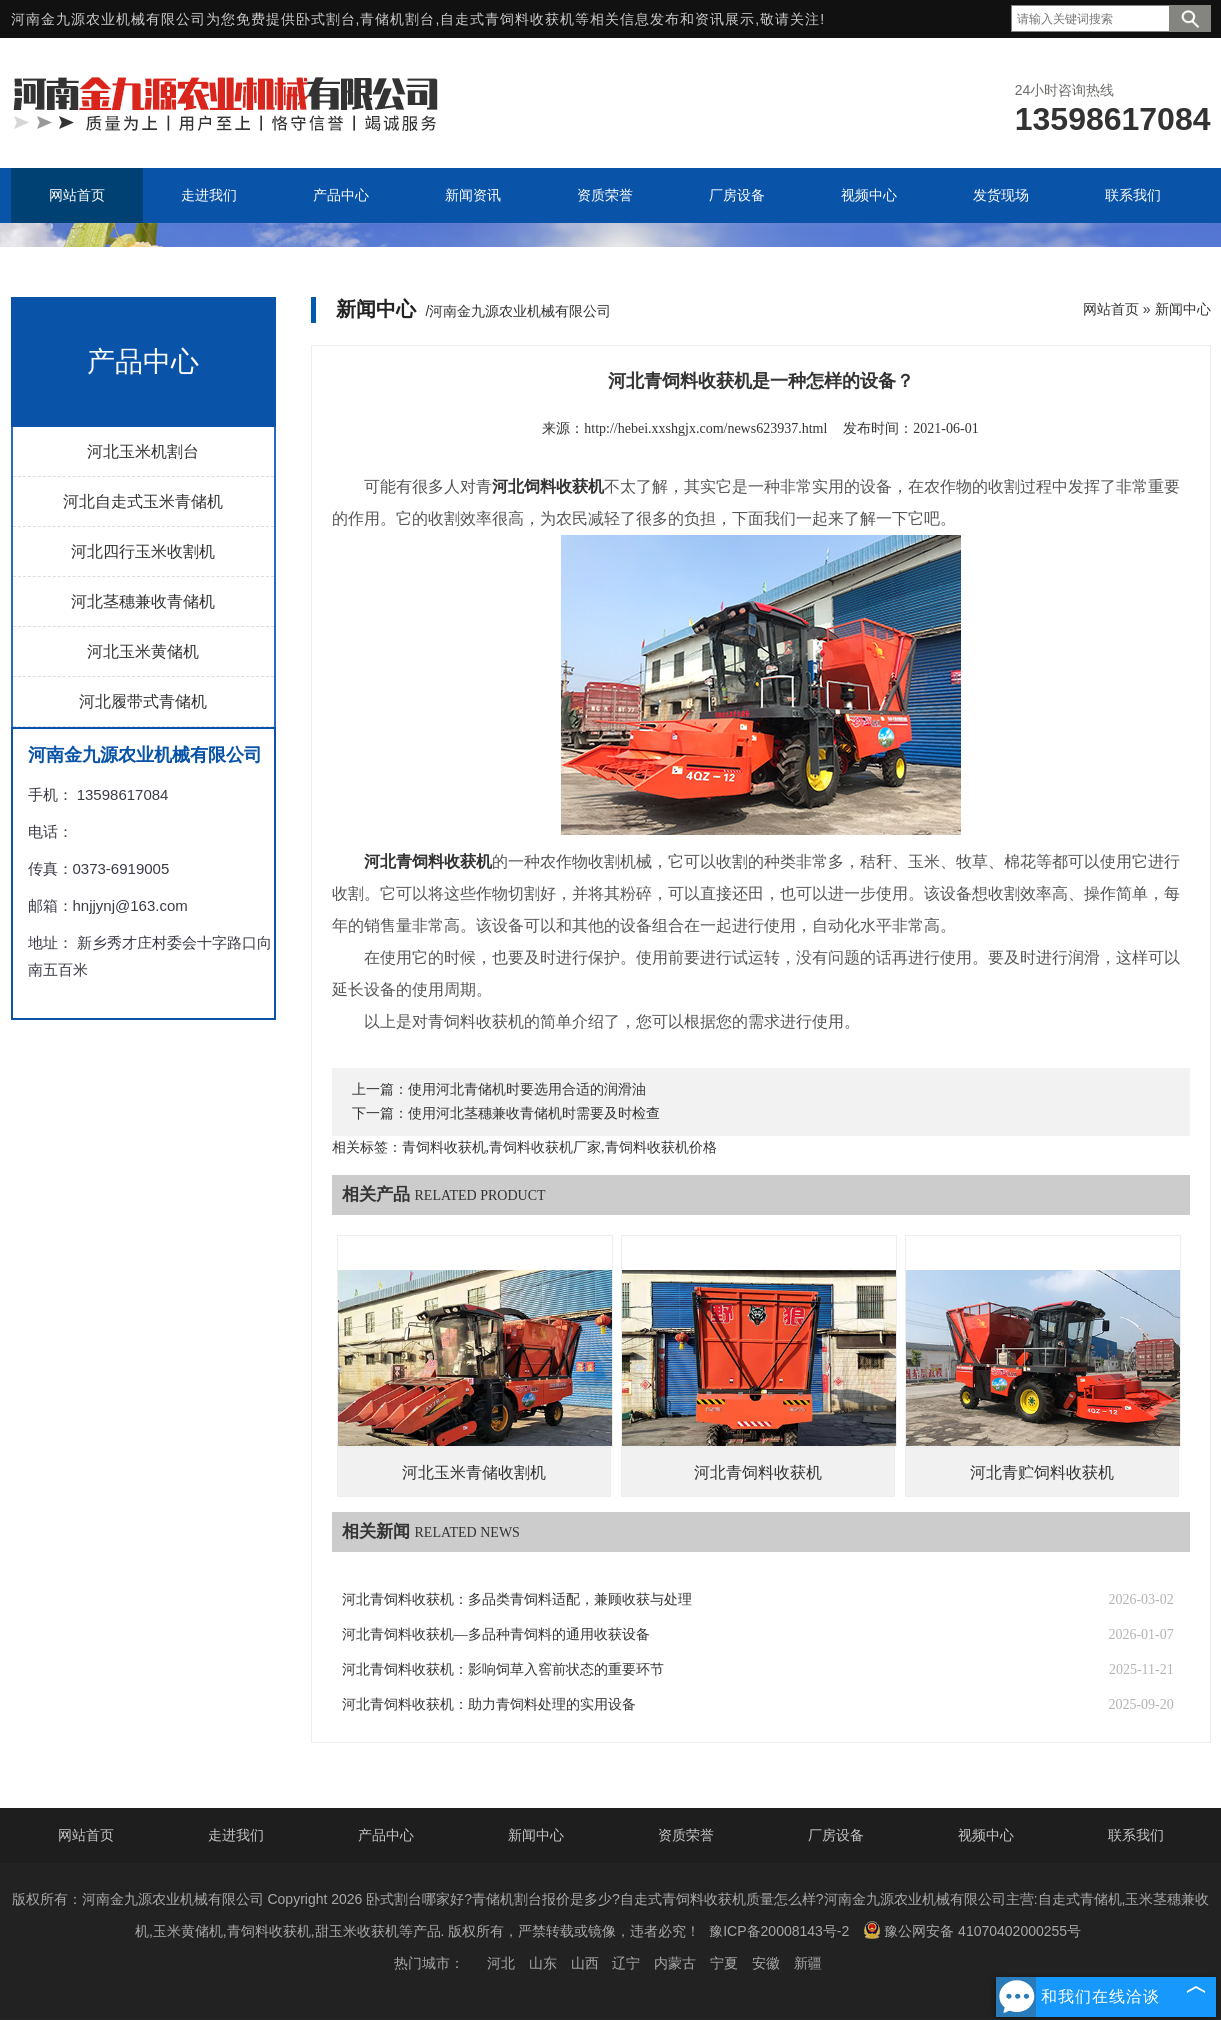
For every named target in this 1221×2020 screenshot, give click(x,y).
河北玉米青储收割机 (474, 1472)
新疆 (808, 1963)
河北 (501, 1963)
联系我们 (1136, 1835)
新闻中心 (1183, 309)
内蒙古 (675, 1963)
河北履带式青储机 (143, 701)
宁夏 (724, 1963)
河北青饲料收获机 (758, 1472)
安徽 (766, 1963)
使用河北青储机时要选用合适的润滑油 (527, 1089)
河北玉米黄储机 (143, 651)
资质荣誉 (686, 1835)
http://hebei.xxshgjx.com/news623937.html (705, 428)
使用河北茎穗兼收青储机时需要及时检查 (534, 1113)
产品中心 (386, 1835)
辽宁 (626, 1963)
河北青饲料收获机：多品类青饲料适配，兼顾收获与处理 (517, 1599)
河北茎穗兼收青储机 (143, 601)
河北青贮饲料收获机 (1042, 1472)
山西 (585, 1963)
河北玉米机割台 (143, 451)
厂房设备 (836, 1835)
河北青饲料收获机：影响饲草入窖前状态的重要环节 (503, 1669)
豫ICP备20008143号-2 (779, 1931)
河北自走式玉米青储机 (143, 501)
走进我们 (236, 1835)
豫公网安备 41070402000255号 (972, 1930)
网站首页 (1111, 309)
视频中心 (986, 1835)
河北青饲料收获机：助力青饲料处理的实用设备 (489, 1704)
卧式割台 (326, 19)
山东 (543, 1963)
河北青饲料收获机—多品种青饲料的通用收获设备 (496, 1634)
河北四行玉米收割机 (143, 551)
